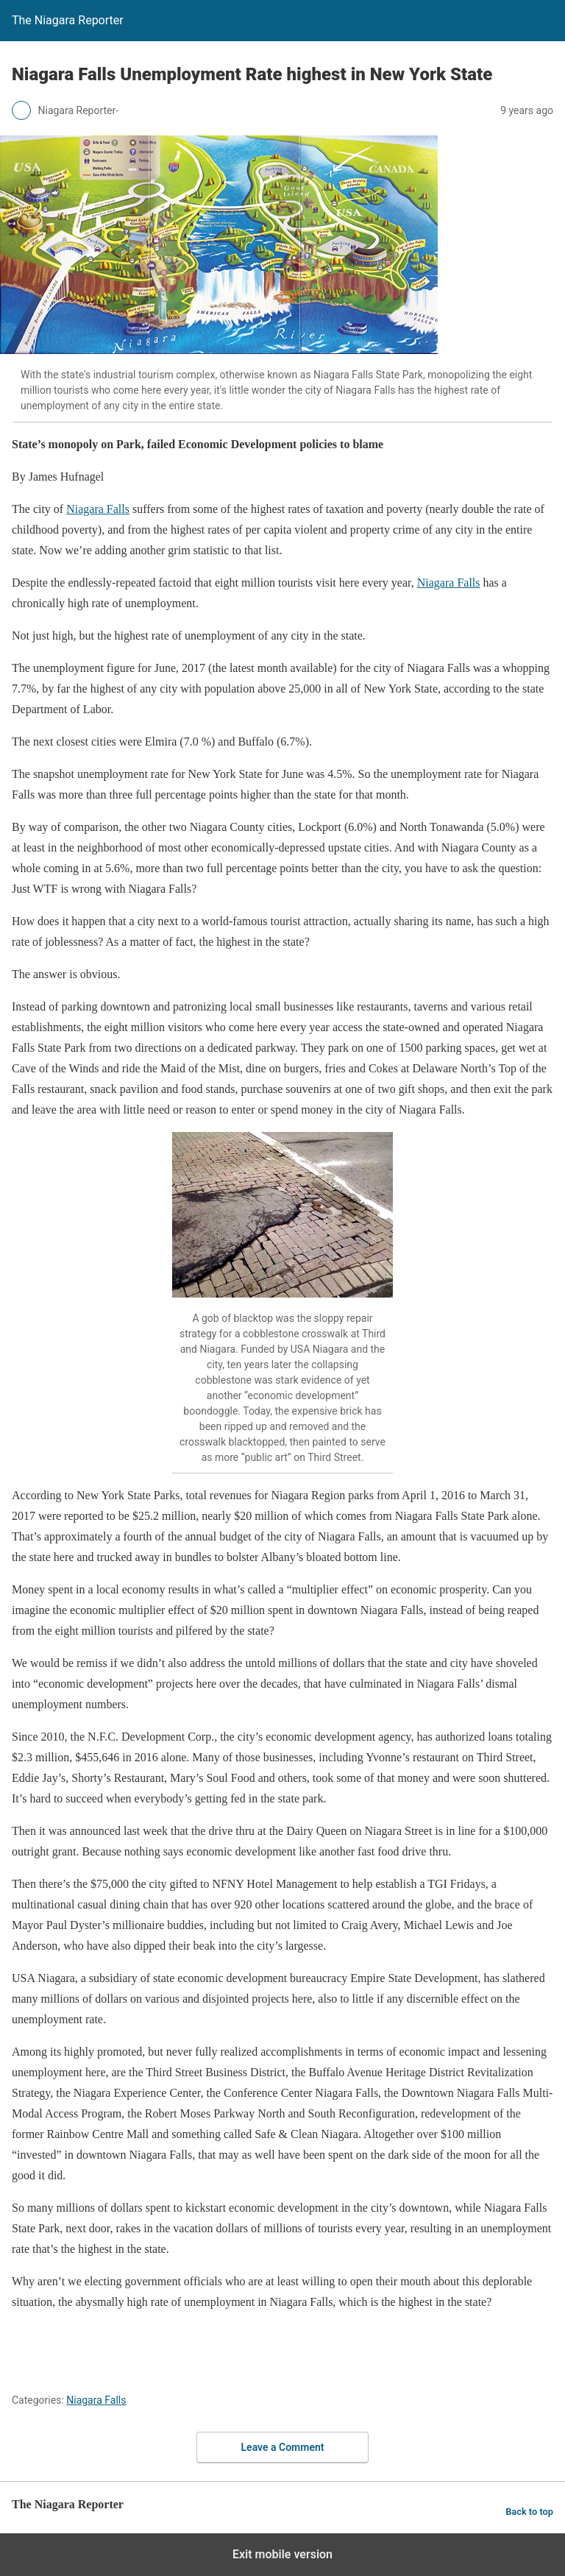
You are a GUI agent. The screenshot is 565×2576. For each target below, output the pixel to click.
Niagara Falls (97, 509)
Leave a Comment (282, 2447)
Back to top (529, 2511)
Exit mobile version (282, 2554)
